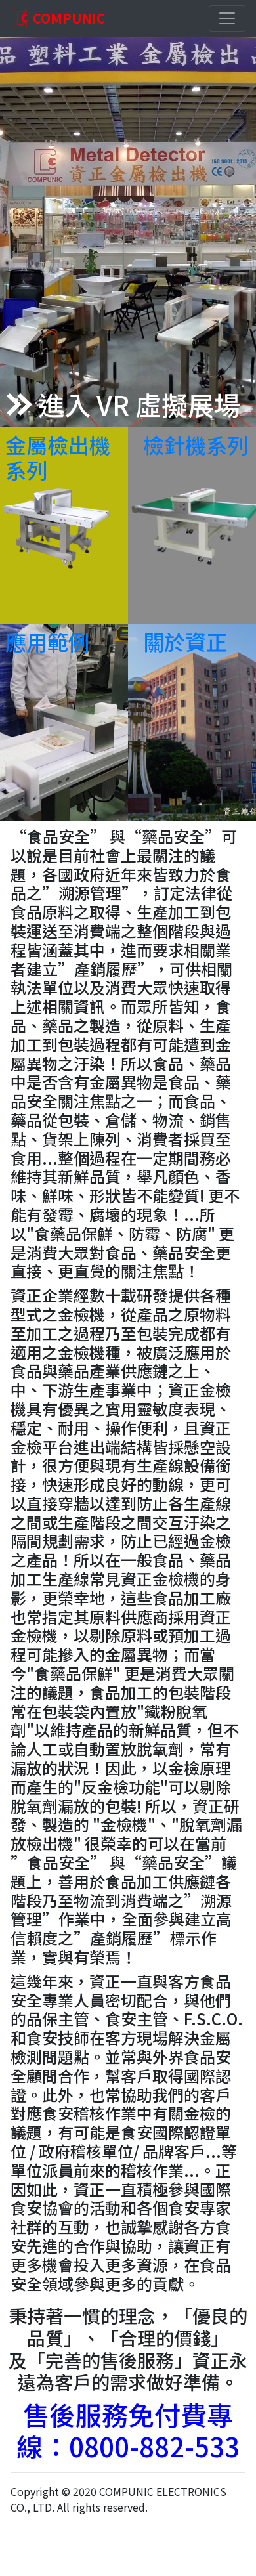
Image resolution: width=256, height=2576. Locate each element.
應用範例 (47, 641)
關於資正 (185, 641)
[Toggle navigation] (227, 18)
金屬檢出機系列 (57, 456)
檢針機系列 (195, 444)
